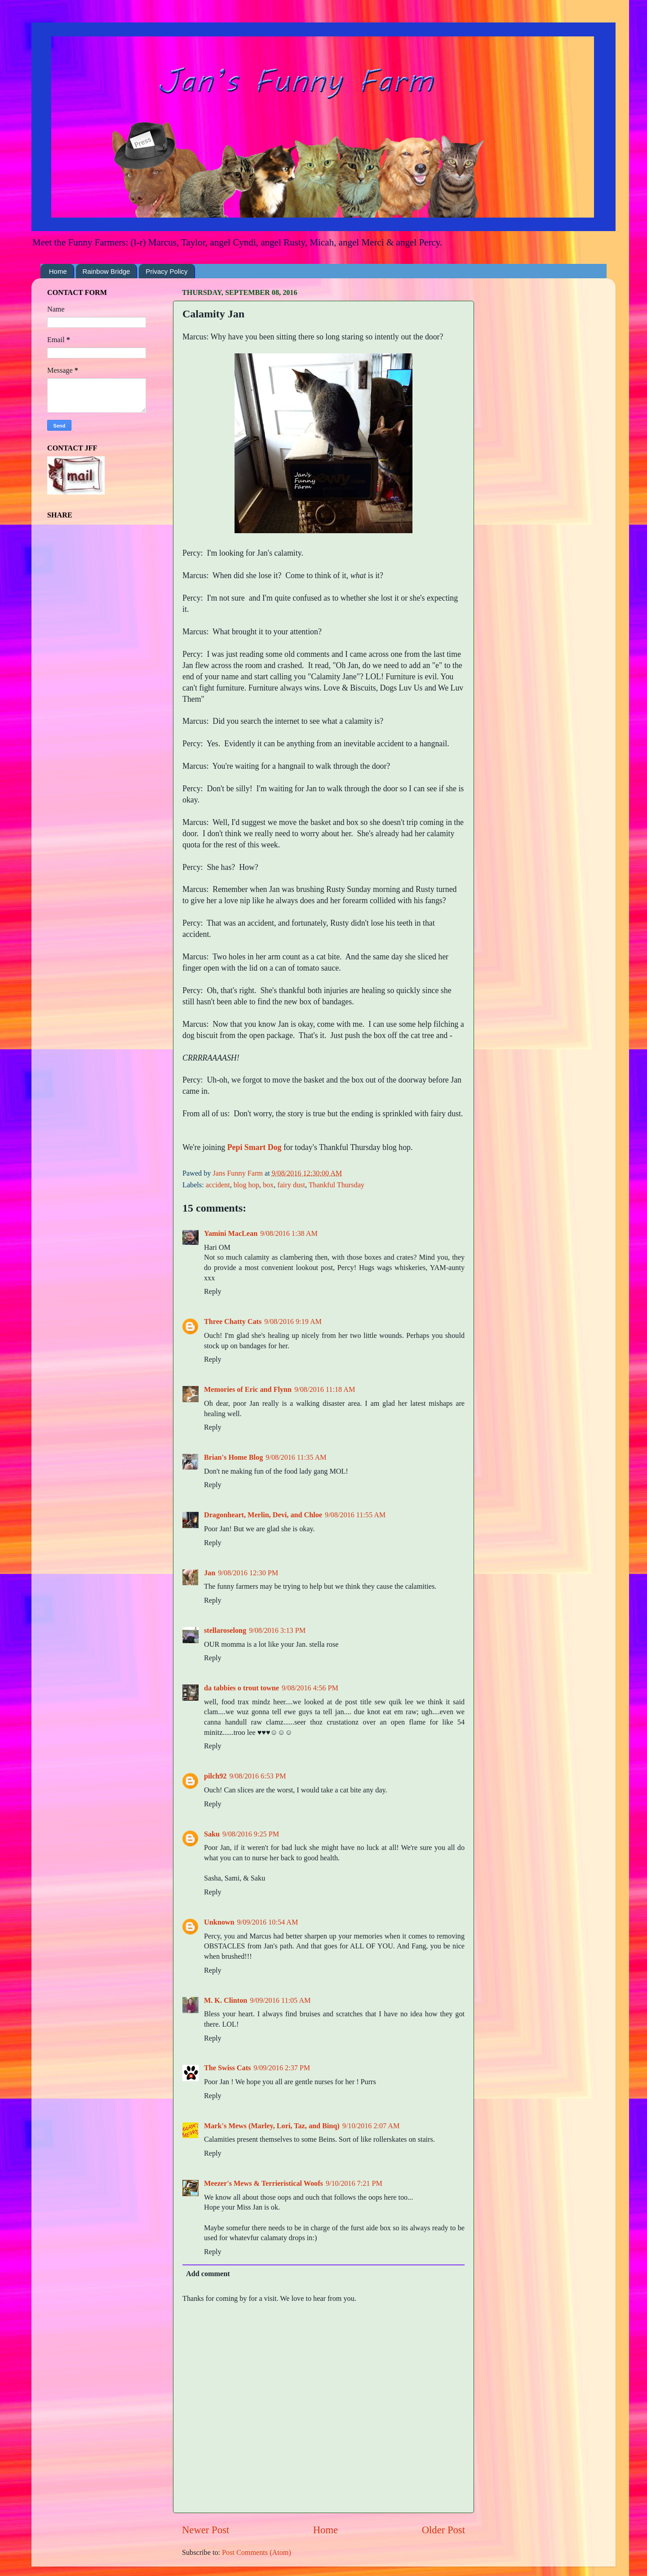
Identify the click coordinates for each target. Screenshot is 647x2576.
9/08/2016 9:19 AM (293, 1322)
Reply (213, 1292)
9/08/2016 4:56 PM (310, 1688)
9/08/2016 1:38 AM (289, 1234)
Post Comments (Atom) (256, 2553)
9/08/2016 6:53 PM (257, 1776)
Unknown (219, 1922)
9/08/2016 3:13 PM (277, 1631)
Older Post (443, 2530)
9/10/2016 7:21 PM (354, 2183)
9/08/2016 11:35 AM (296, 1457)
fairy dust (291, 1185)
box (268, 1185)
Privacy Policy (166, 271)
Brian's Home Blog (233, 1457)
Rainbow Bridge (106, 271)
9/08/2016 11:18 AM (324, 1390)
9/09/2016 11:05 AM (280, 2001)
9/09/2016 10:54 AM (267, 1922)
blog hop (246, 1185)
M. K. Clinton (225, 2001)
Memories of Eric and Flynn (248, 1390)
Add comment (208, 2274)
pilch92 (215, 1776)
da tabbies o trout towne (241, 1688)
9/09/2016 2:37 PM (281, 2068)
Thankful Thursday (336, 1185)
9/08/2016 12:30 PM (248, 1573)
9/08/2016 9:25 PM (250, 1834)
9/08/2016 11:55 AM (355, 1515)
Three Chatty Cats (232, 1322)
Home (58, 271)
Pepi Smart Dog (254, 1147)
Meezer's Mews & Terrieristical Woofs (263, 2183)
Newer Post (205, 2530)
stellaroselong (225, 1631)
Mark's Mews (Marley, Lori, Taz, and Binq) (272, 2126)
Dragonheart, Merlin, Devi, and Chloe (263, 1515)
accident (218, 1185)
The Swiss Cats (227, 2068)
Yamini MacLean (230, 1234)
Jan (209, 1573)
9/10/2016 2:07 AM (371, 2126)
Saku (212, 1834)
